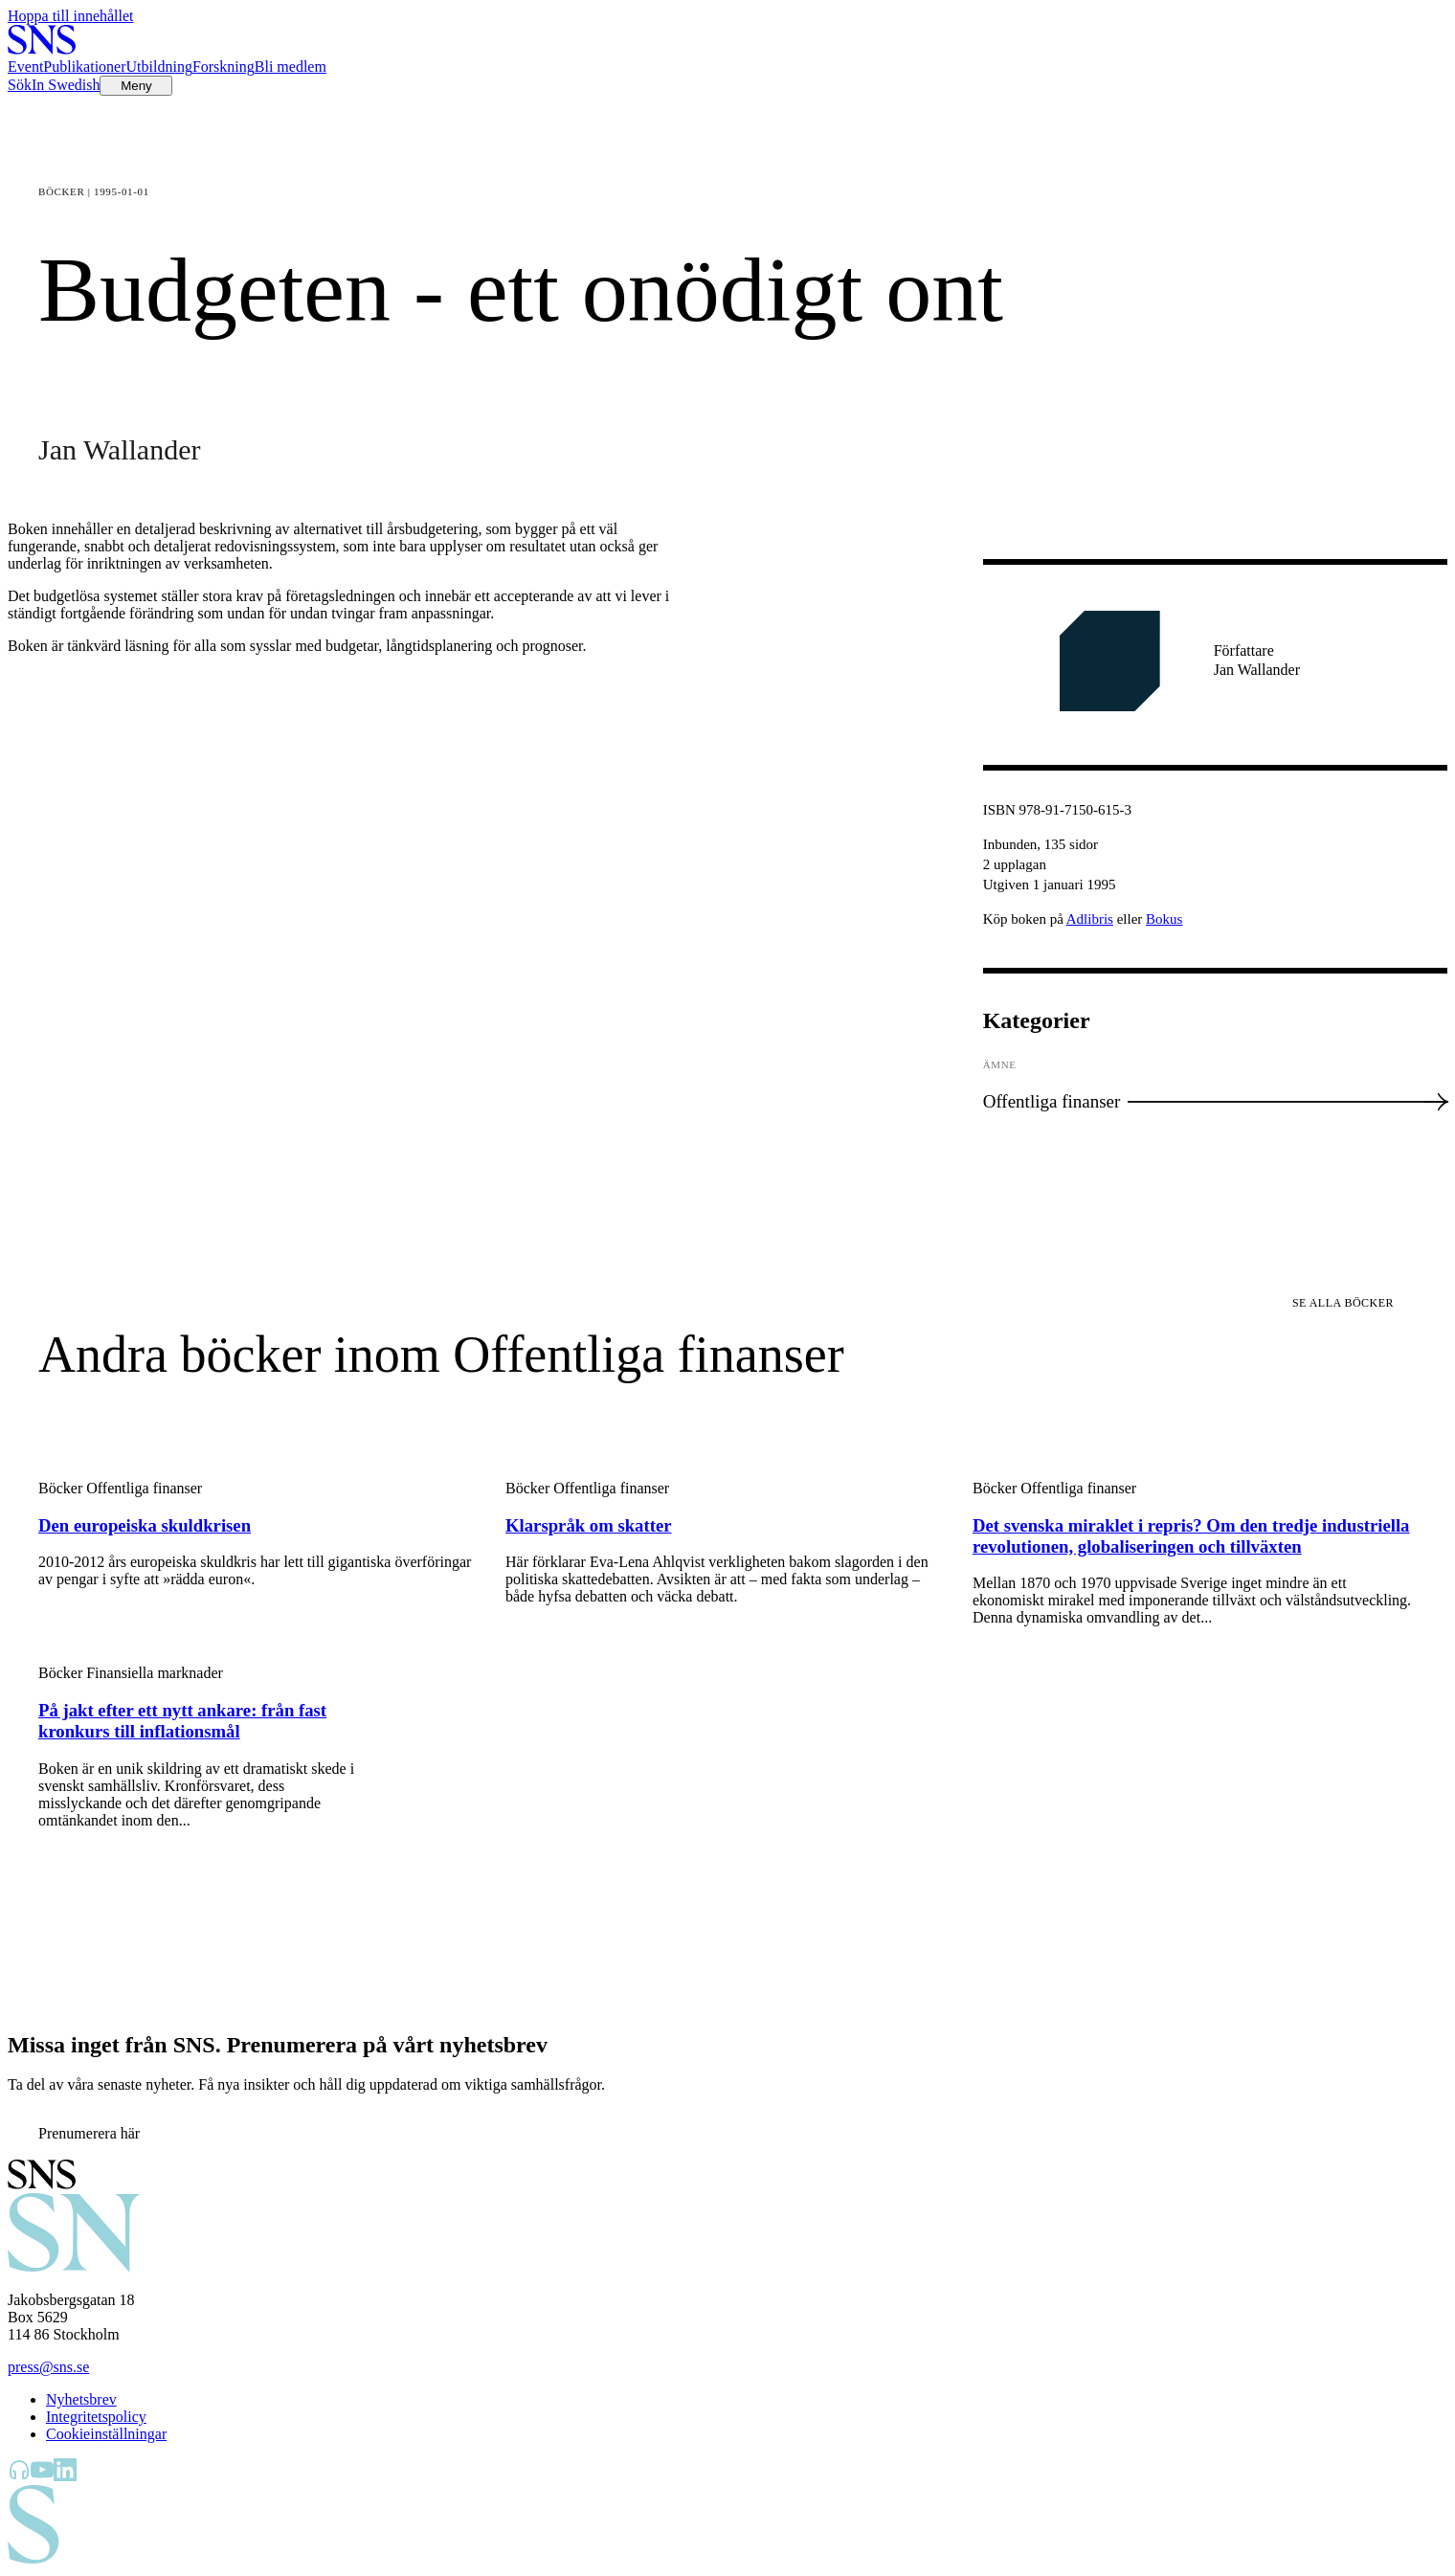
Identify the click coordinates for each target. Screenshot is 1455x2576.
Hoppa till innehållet (71, 16)
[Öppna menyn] (136, 86)
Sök (20, 85)
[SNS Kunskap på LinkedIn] (65, 2476)
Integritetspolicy (96, 2416)
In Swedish (66, 85)
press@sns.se (48, 2367)
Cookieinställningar (106, 2434)
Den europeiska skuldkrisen (144, 1525)
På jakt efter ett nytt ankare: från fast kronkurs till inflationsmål (182, 1720)
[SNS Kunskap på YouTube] (42, 2476)
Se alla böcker (1343, 1303)
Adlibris (1089, 919)
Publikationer (84, 66)
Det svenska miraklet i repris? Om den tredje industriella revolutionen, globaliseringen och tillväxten (1191, 1536)
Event (25, 66)
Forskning (223, 66)
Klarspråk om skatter (588, 1525)
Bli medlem (290, 66)
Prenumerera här (89, 2133)
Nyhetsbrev (81, 2399)
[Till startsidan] (42, 49)
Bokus (1164, 919)
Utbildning (159, 66)
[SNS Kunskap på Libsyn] (19, 2476)
